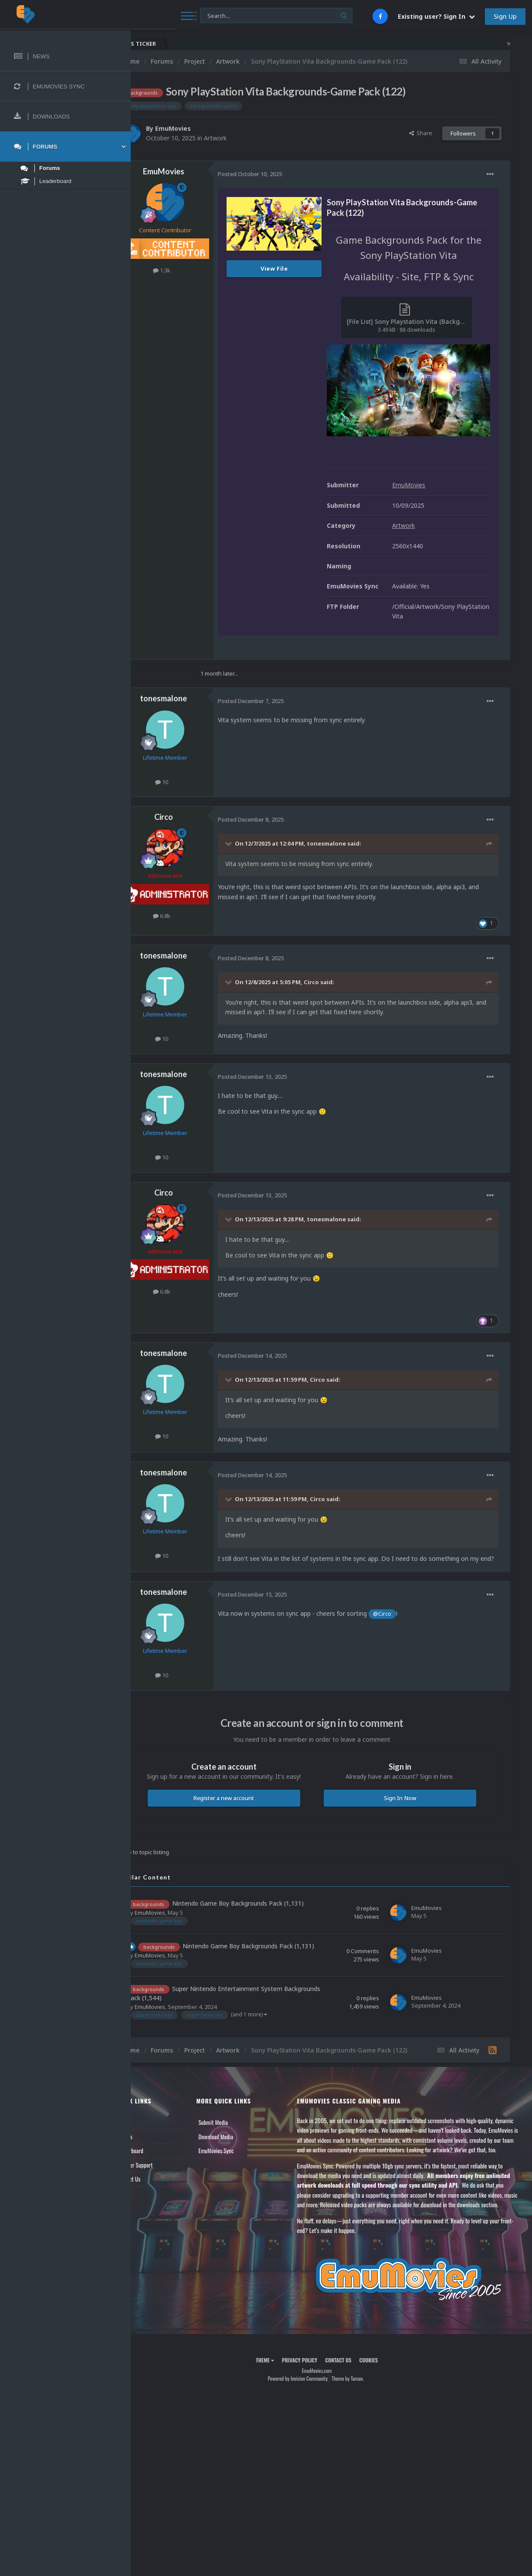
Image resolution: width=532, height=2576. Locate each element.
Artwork (244, 138)
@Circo (411, 1607)
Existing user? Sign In (436, 16)
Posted (279, 174)
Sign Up (505, 16)
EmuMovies (202, 128)
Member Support (164, 2182)
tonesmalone (192, 682)
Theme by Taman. (362, 2416)
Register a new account (246, 1791)
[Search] (234, 16)
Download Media (238, 2154)
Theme (279, 2397)
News (151, 2139)
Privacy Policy (314, 2397)
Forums (154, 2154)
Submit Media (236, 2139)
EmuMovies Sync (239, 2168)
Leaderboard (159, 2168)
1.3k (191, 270)
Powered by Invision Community (312, 2416)
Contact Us (157, 2196)
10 (190, 765)
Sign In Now (407, 1791)
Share (420, 133)
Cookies (383, 2397)
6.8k (191, 900)
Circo (192, 800)
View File (303, 268)
